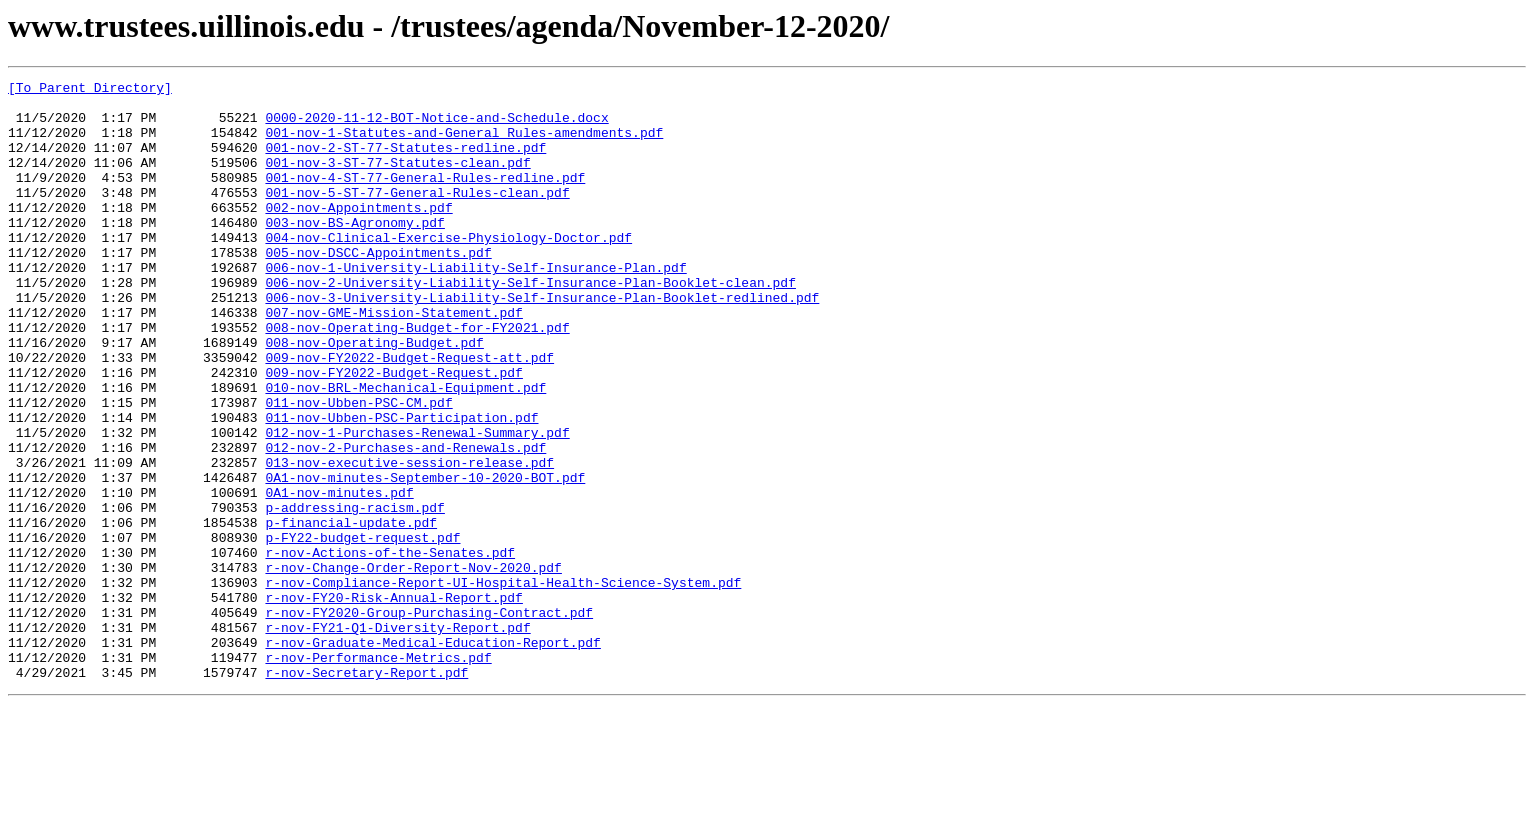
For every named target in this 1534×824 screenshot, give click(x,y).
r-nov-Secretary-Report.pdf (366, 792)
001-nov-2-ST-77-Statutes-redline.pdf (405, 162)
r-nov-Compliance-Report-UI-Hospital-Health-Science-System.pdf (503, 684)
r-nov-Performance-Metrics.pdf (378, 774)
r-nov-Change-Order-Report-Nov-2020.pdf (413, 666)
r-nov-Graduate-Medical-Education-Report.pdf (432, 756)
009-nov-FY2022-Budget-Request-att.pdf (409, 414)
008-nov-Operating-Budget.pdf (374, 396)
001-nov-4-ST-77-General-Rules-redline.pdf (425, 198)
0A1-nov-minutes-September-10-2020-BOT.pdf (425, 558)
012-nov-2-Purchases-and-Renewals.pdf (405, 522)
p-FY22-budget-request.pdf (362, 630)
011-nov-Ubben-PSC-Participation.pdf (401, 486)
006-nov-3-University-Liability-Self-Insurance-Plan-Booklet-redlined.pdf (542, 342)
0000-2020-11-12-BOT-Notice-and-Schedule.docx (436, 126)
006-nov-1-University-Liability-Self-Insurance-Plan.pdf (475, 306)
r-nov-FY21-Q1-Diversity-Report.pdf (397, 738)
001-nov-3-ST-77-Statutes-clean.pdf (397, 180)
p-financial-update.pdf (351, 612)
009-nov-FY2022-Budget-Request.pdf (393, 432)
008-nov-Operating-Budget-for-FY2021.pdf (417, 378)
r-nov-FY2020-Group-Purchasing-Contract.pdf (429, 720)
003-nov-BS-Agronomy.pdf (354, 252)
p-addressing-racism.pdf (354, 594)
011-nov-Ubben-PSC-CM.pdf (358, 468)
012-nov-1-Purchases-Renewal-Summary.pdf (417, 504)
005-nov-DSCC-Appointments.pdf (378, 288)
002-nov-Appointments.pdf (358, 234)
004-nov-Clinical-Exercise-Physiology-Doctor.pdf (448, 270)
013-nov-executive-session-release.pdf (409, 540)
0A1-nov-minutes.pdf (339, 576)
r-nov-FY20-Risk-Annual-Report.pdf (393, 702)
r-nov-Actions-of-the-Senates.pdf (390, 648)
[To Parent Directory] (90, 90)
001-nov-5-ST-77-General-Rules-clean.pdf (417, 216)
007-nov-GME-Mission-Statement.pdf (393, 360)
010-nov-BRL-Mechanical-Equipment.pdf (405, 450)
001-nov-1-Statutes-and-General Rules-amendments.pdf (464, 144)
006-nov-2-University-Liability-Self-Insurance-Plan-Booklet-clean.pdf (530, 324)
